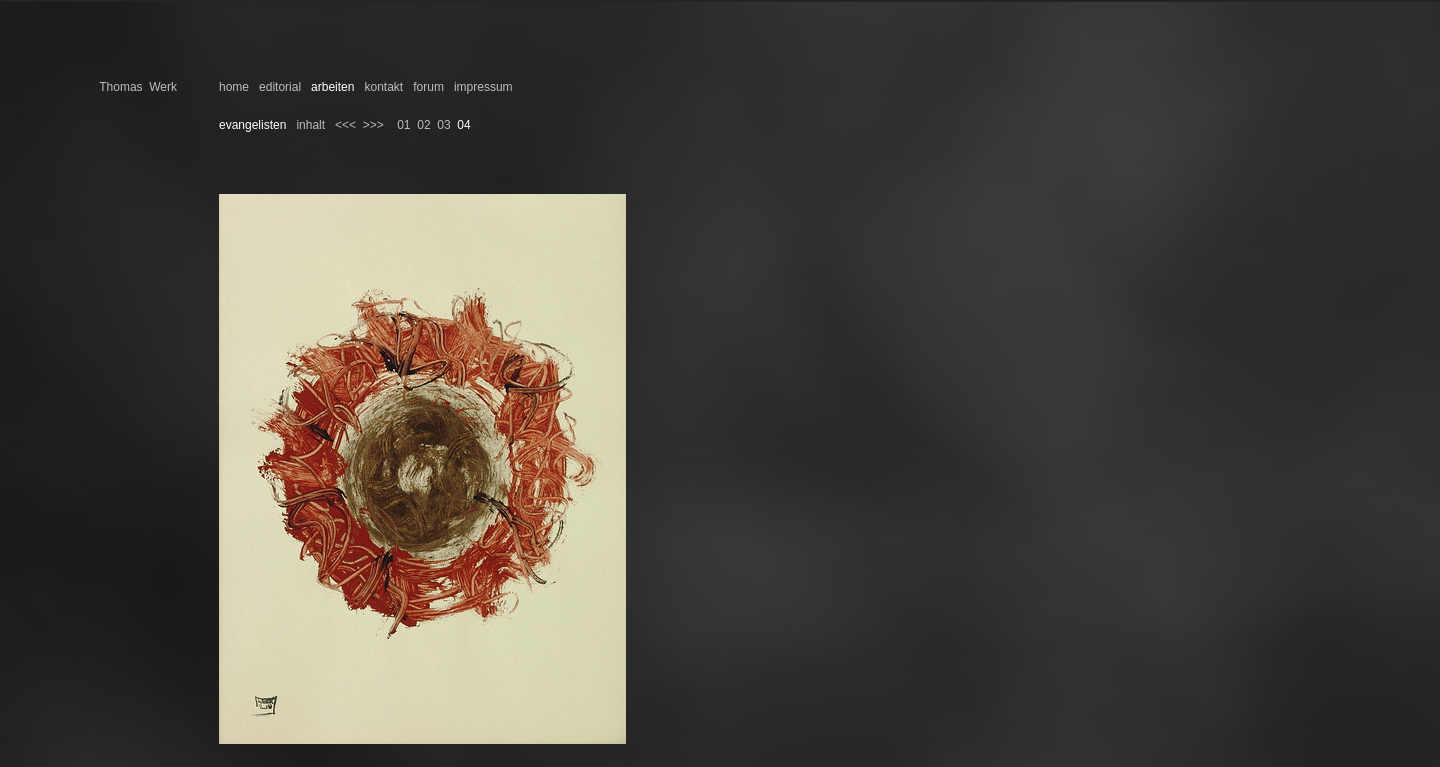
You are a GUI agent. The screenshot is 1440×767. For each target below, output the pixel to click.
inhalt (310, 125)
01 (403, 125)
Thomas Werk (138, 87)
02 (423, 125)
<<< (345, 125)
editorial (280, 87)
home (234, 87)
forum (428, 87)
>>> (373, 125)
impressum (483, 87)
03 (443, 125)
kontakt (383, 87)
